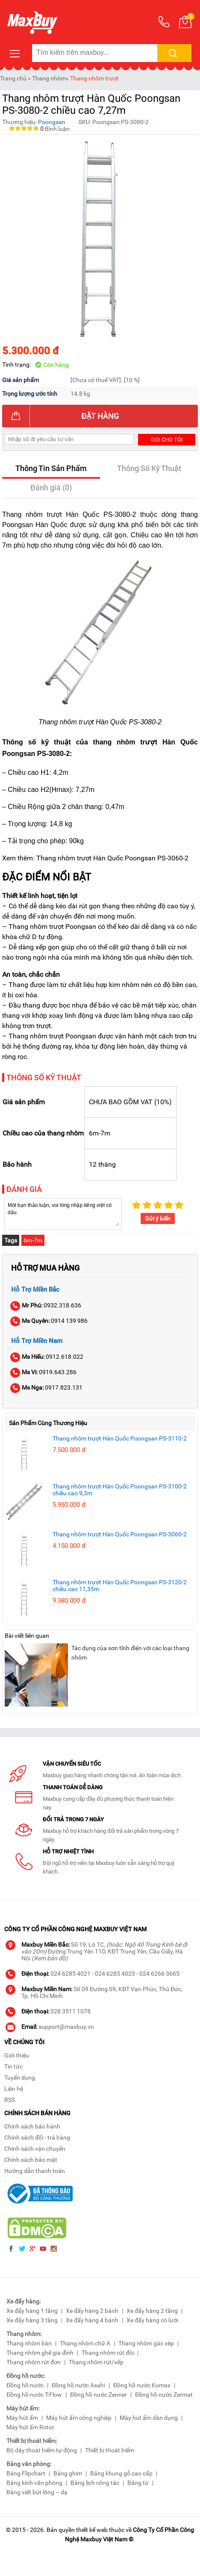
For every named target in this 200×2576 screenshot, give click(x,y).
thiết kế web (92, 2529)
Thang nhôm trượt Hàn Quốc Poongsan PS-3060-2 (120, 1534)
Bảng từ (138, 2482)
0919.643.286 (43, 1372)
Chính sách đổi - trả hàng (37, 2137)
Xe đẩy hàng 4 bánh (92, 2320)
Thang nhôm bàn (29, 2343)
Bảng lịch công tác (95, 2482)
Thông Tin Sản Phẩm (51, 468)
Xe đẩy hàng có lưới (152, 2320)
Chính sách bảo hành (32, 2126)
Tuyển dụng (19, 2077)
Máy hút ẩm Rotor (30, 2427)
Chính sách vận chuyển (34, 2148)
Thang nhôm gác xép (146, 2343)
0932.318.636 (46, 1305)
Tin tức (13, 2066)
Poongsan (51, 122)
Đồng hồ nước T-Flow (34, 2394)
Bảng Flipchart (25, 2473)
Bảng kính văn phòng (34, 2482)
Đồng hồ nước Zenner (98, 2394)
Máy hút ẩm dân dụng (149, 2417)
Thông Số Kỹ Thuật (149, 468)
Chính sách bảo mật (30, 2159)
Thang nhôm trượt (94, 78)
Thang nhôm (49, 78)
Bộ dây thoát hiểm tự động (41, 2450)
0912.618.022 (47, 1356)
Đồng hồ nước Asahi (78, 2385)
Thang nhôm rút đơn (33, 2362)
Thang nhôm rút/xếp (96, 2362)
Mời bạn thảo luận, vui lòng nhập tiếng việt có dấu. (63, 1213)
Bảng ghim (67, 2473)
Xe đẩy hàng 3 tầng (32, 2320)
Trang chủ (13, 78)
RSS (9, 2099)
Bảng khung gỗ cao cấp (121, 2473)
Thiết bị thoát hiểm (109, 2450)
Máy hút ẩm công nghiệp (79, 2417)
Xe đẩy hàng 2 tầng (152, 2310)
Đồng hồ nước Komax (142, 2385)
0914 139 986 (49, 1320)
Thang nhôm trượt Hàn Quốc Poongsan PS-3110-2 (120, 1438)
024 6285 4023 (115, 1973)
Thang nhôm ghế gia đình (40, 2352)
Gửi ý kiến (158, 1218)
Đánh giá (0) (51, 487)
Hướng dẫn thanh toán (34, 2170)
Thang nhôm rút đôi (108, 2352)
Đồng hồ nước (25, 2385)
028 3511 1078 (70, 2011)
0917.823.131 (46, 1387)
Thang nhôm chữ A (85, 2343)
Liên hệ (13, 2088)
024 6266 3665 (159, 1973)
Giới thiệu (16, 2055)
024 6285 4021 (70, 1973)
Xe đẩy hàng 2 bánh (92, 2310)
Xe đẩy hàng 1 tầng (32, 2310)
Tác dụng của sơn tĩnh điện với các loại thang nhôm (130, 1653)
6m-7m (33, 1240)
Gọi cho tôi (167, 439)
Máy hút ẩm (22, 2417)
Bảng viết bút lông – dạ (37, 2492)
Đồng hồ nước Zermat (164, 2394)
